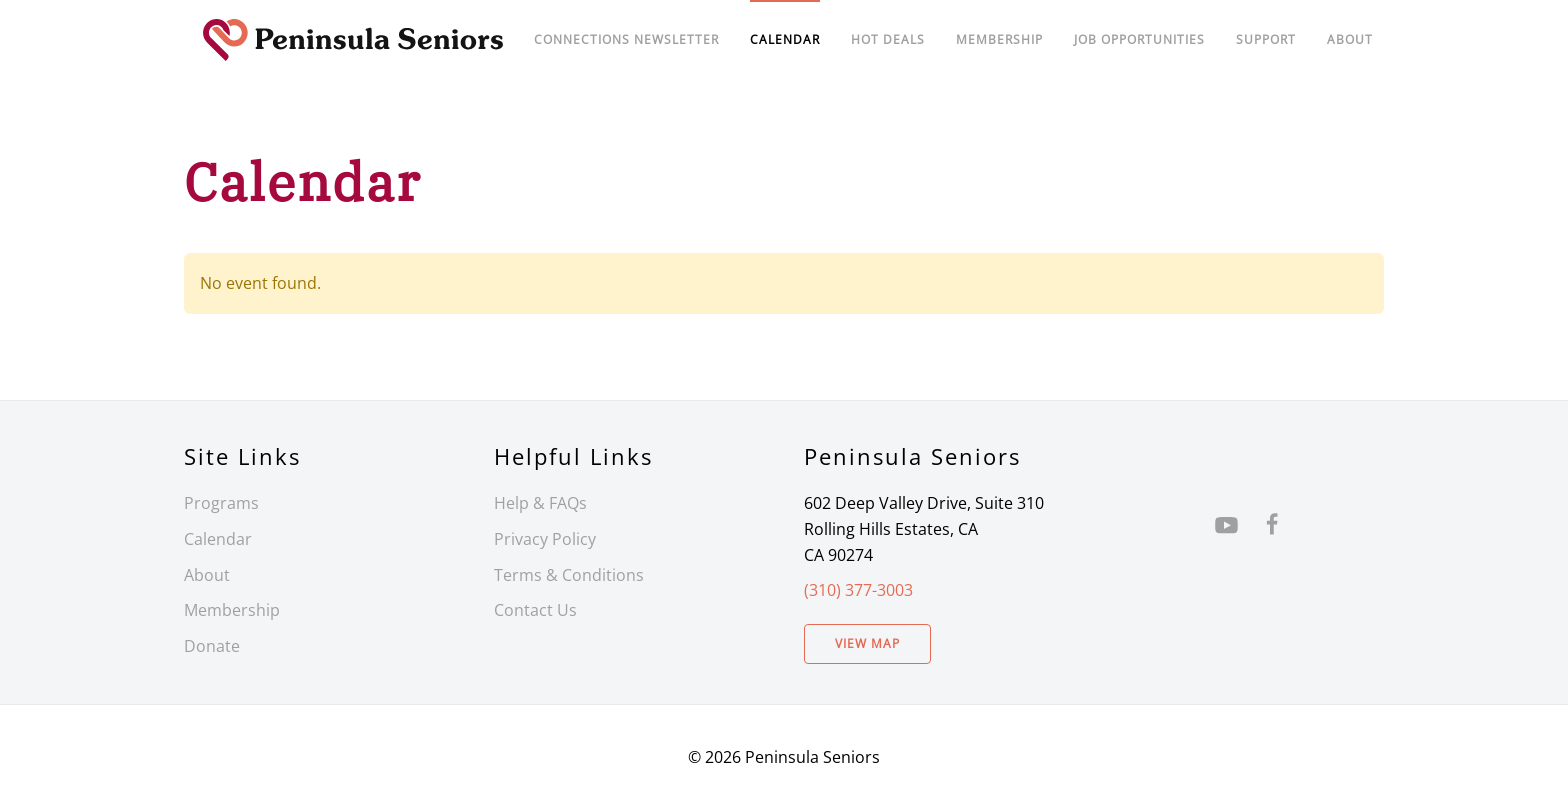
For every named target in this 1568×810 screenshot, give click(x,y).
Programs (221, 503)
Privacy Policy (545, 539)
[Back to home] (353, 40)
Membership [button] (999, 39)
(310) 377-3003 (858, 590)
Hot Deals (888, 39)
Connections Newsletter (626, 39)
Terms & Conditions (569, 575)
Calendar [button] (785, 39)
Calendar (218, 539)
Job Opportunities (1139, 39)
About (1350, 39)
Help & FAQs (540, 503)
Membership (232, 610)
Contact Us (535, 610)
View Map (867, 643)
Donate (212, 646)
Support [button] (1266, 39)
